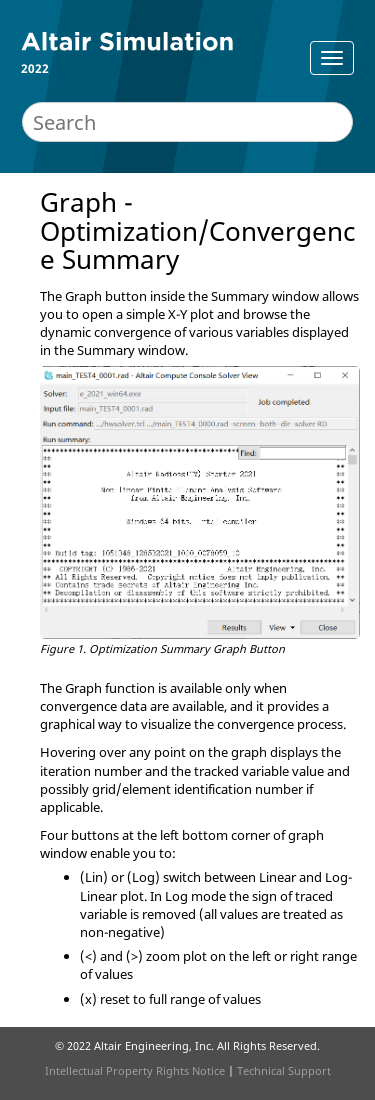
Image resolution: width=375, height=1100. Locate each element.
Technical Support (284, 1070)
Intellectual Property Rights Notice (135, 1070)
